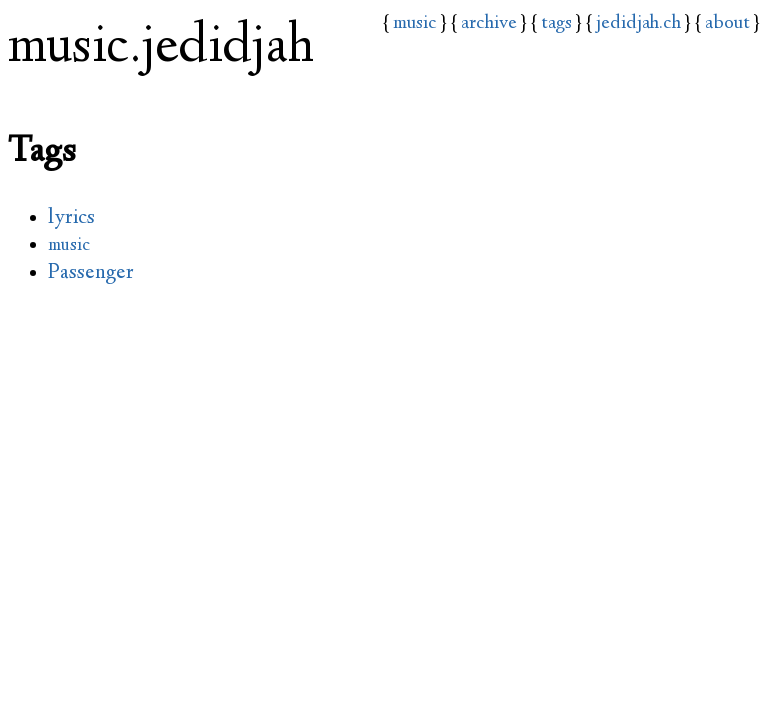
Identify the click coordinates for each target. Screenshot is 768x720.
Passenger (91, 273)
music (415, 23)
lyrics (71, 218)
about (727, 23)
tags (556, 23)
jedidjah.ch (638, 23)
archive (489, 23)
